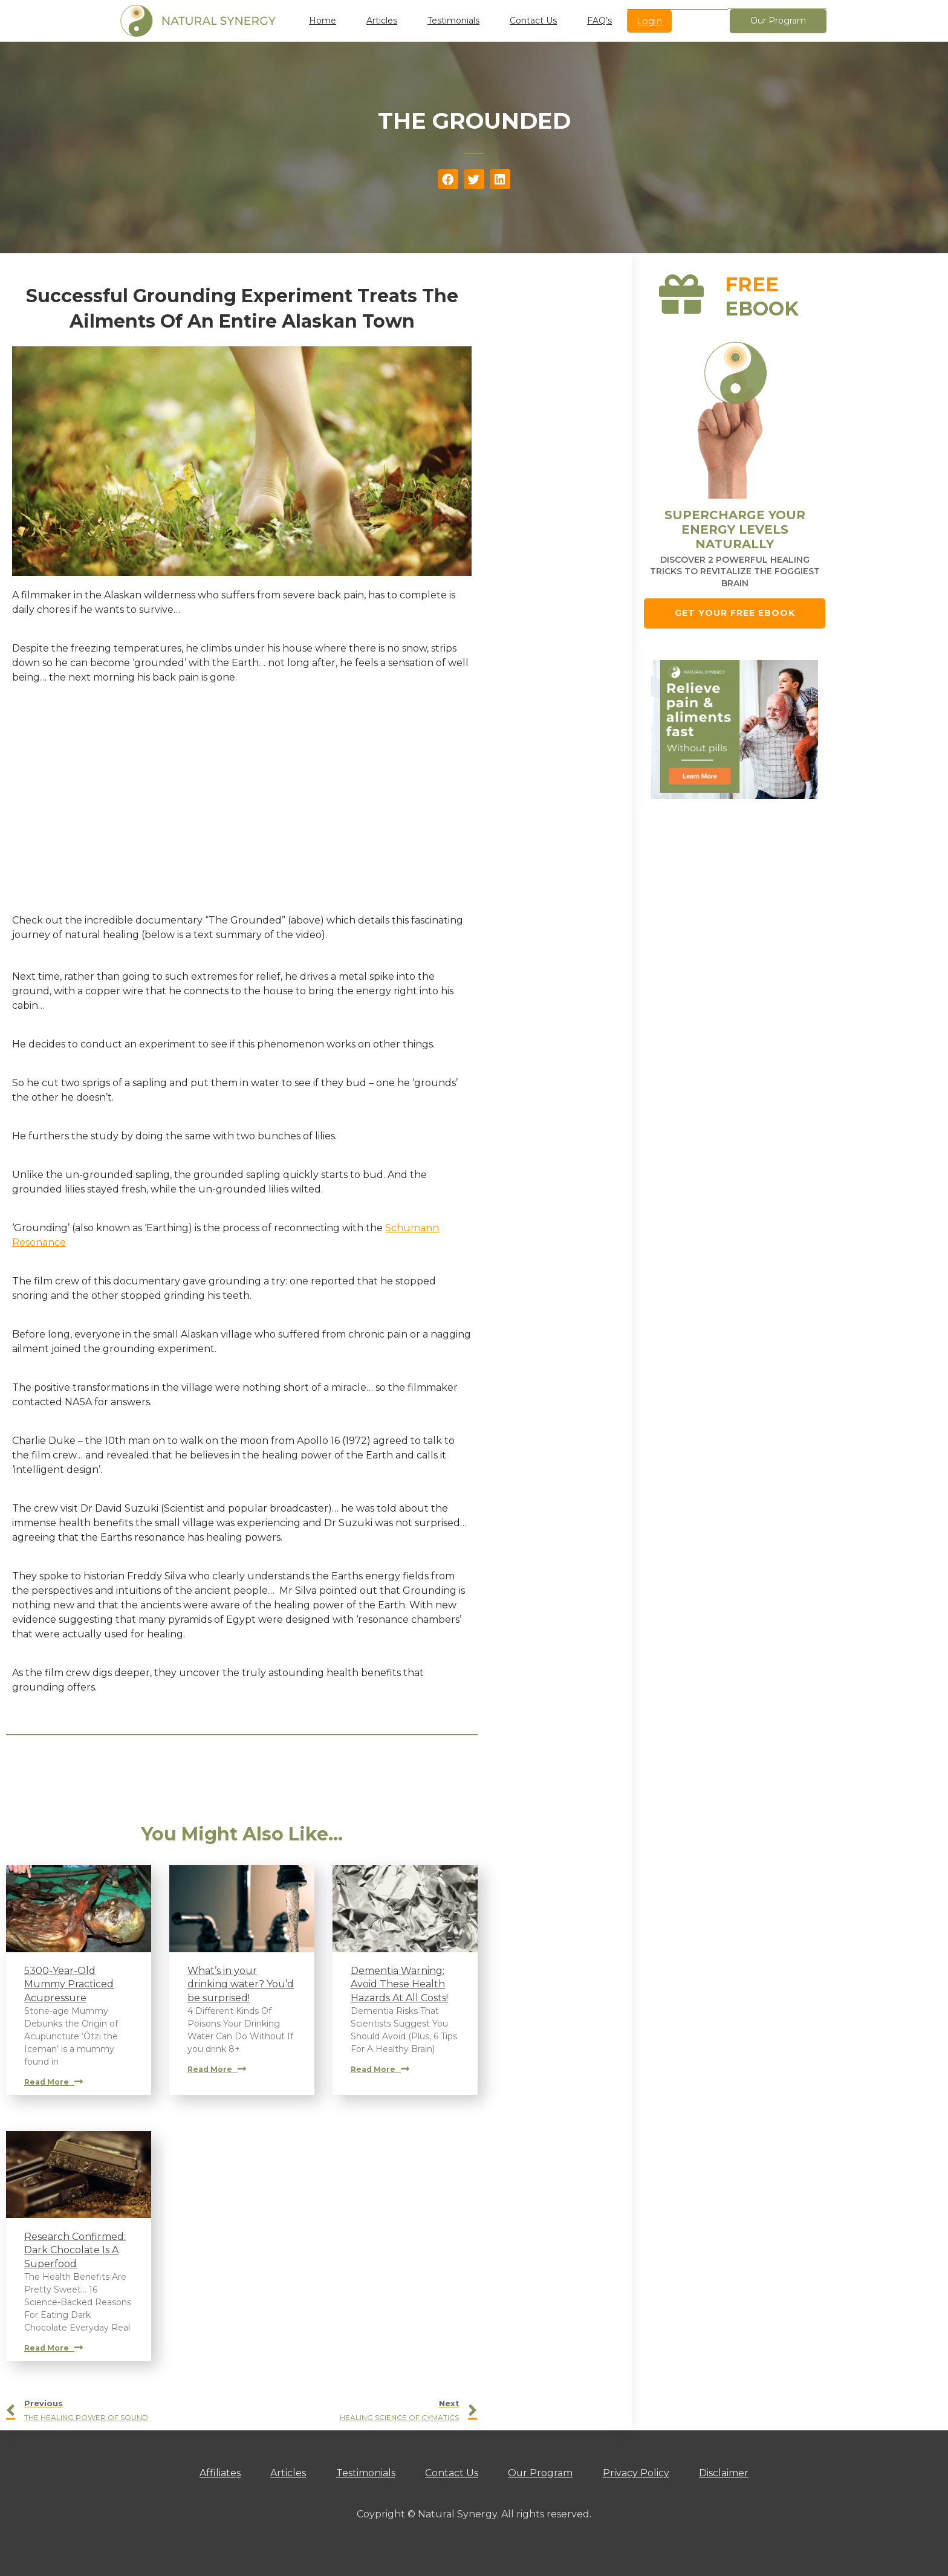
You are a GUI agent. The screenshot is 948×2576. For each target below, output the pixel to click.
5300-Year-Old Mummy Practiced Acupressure (69, 1984)
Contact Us (533, 20)
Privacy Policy (637, 2473)
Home (322, 20)
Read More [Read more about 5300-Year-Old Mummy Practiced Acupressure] (53, 2081)
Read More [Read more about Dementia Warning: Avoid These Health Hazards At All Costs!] (380, 2069)
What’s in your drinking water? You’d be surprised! (240, 1984)
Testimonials (453, 20)
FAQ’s (599, 20)
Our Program (541, 2473)
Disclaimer (725, 2473)
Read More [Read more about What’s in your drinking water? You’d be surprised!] (216, 2069)
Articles (381, 20)
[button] (448, 179)
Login (649, 21)
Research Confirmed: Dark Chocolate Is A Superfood (75, 2250)
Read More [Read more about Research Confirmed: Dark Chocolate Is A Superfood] (53, 2347)
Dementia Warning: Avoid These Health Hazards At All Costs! (399, 1984)
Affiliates (218, 2473)
